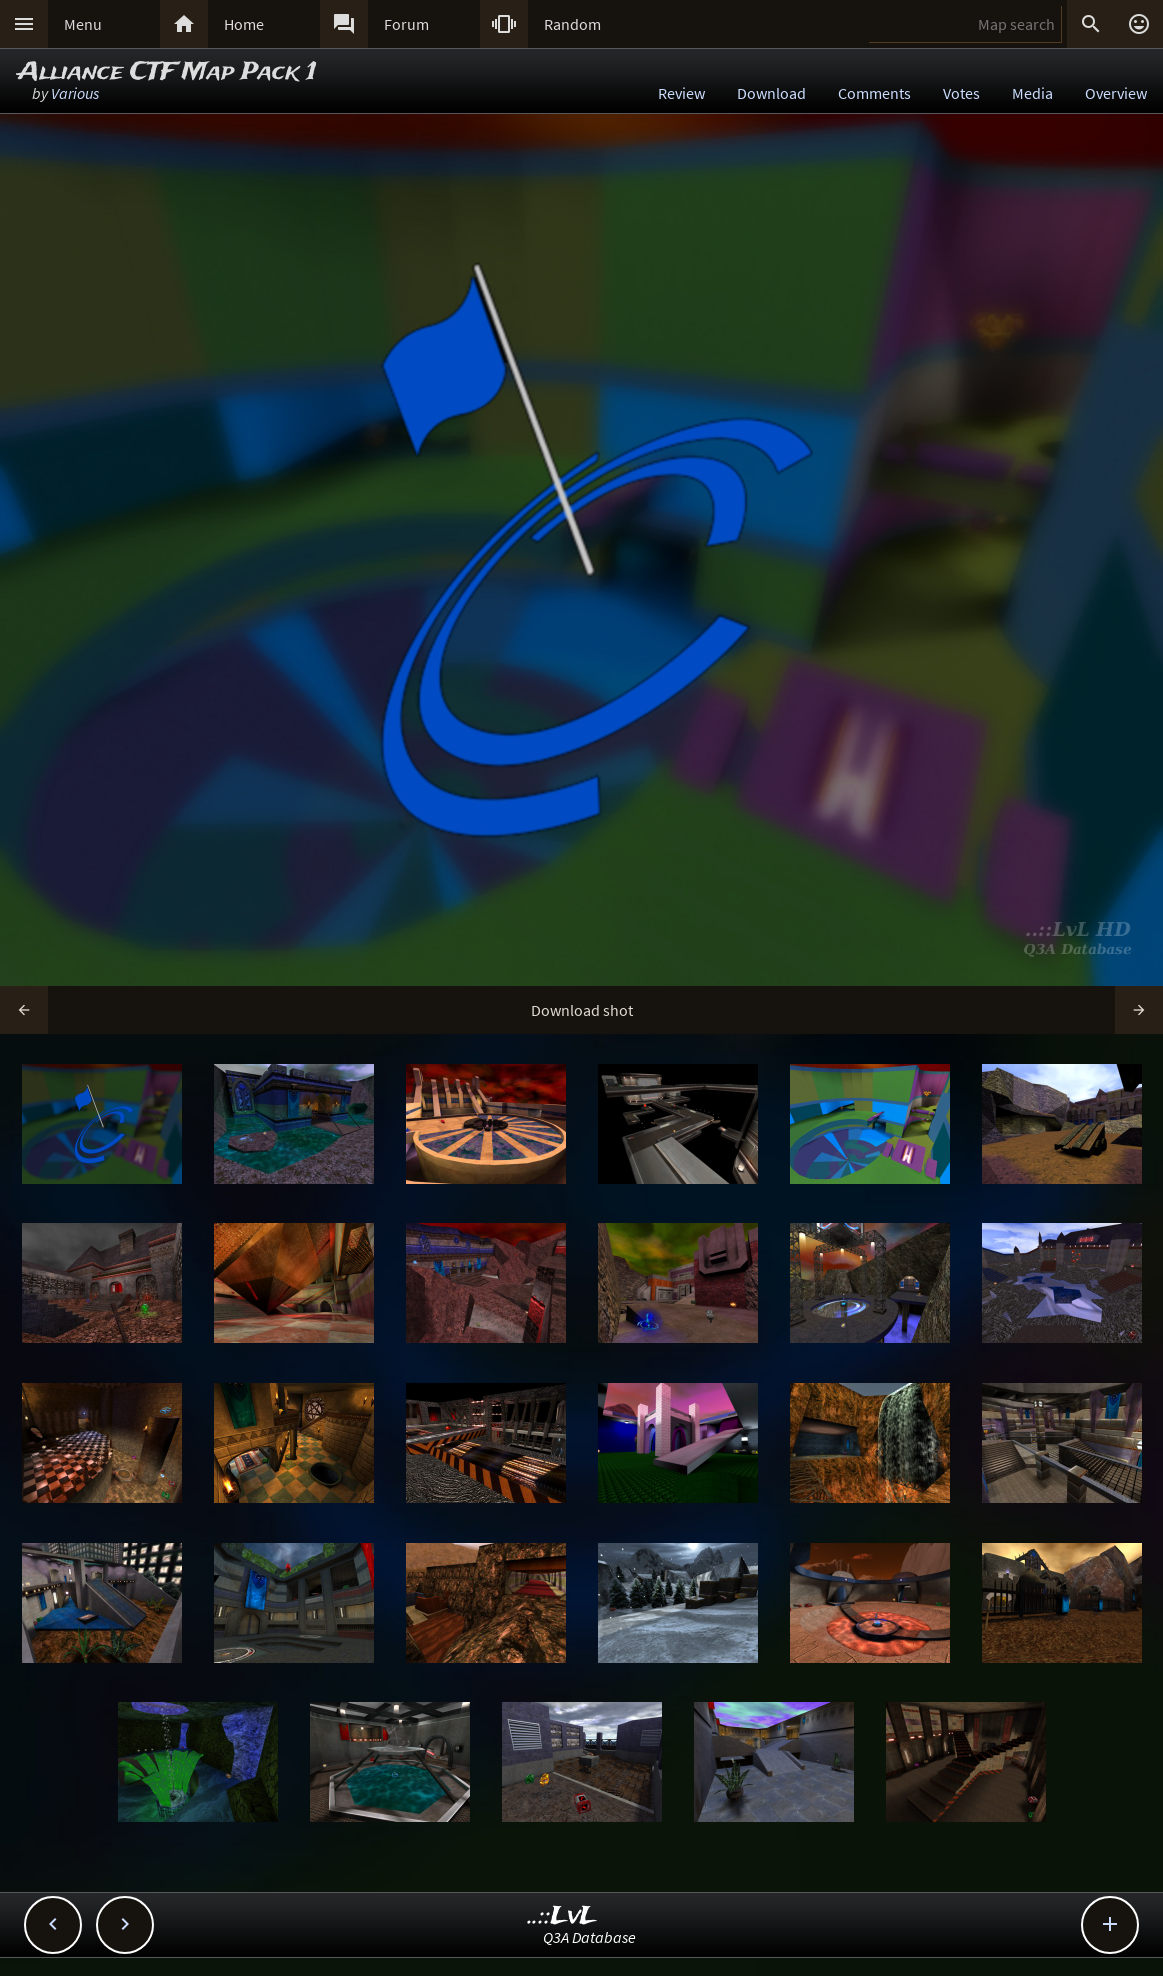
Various (75, 93)
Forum (406, 24)
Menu (83, 24)
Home (244, 24)
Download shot (582, 1010)
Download (771, 93)
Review (681, 93)
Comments (874, 93)
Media (1032, 93)
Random (572, 24)
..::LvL (562, 1916)
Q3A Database (589, 1937)
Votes (961, 93)
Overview (1116, 93)
